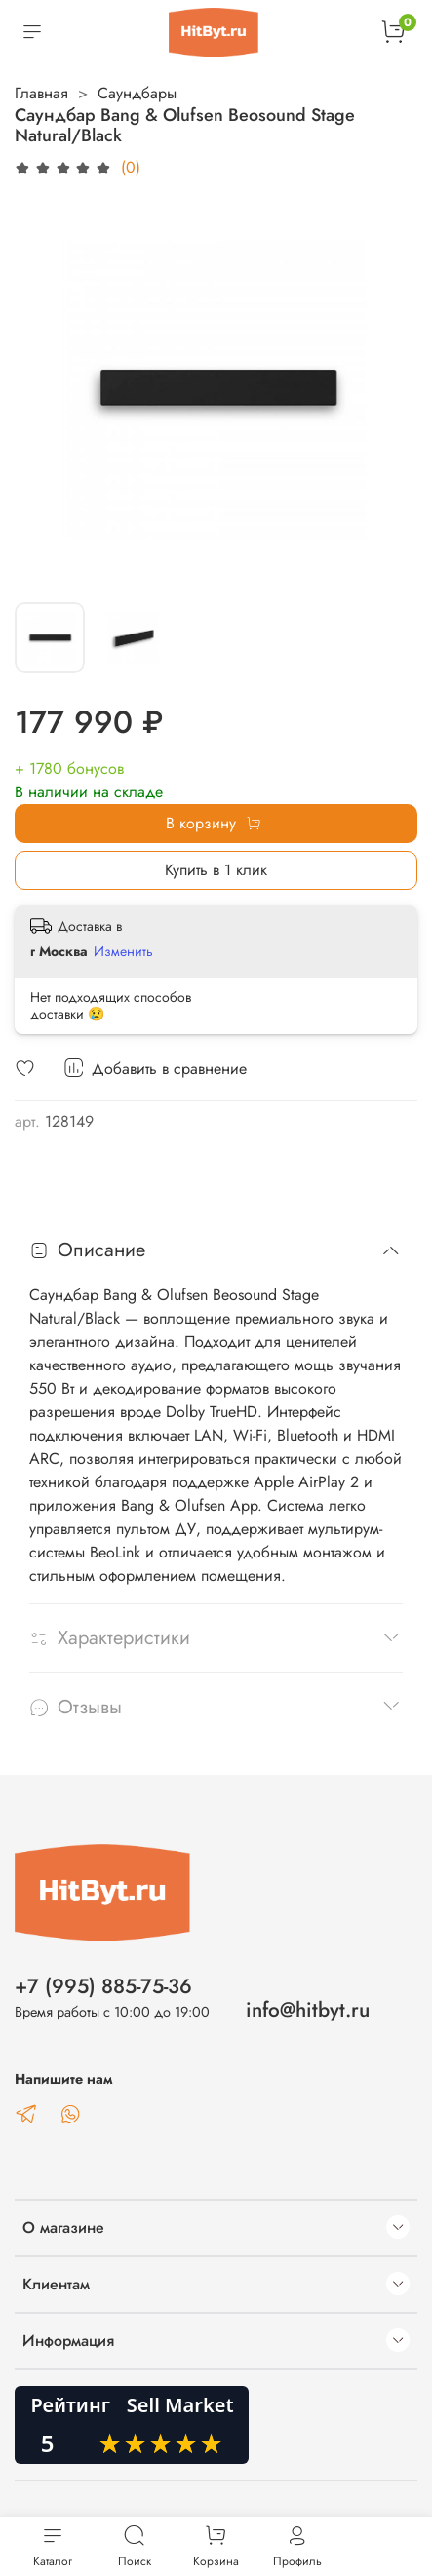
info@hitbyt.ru (308, 2009)
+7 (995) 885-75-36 (103, 1986)
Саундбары (137, 93)
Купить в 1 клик (216, 870)
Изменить (123, 951)
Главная (41, 93)
